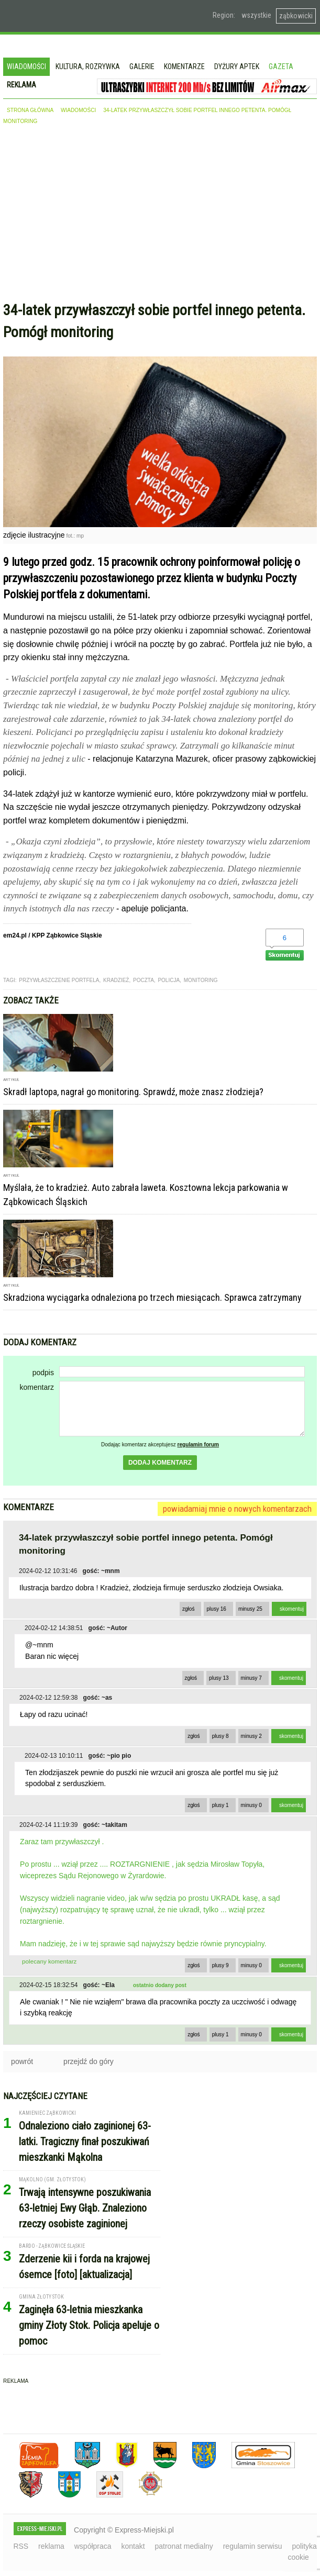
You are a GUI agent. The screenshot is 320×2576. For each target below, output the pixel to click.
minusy (250, 1609)
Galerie (142, 66)
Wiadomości (26, 66)
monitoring (201, 980)
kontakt (133, 2546)
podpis (43, 1372)
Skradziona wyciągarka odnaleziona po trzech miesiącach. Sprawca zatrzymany (152, 1297)
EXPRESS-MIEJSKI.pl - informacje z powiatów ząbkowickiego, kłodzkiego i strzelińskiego (76, 16)
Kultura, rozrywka (88, 66)
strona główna (30, 110)
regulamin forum (198, 1444)
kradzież (116, 980)
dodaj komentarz (160, 1462)
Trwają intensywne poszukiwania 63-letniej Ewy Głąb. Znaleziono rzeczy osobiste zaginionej (85, 2208)
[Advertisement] (160, 215)
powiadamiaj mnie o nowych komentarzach (237, 1508)
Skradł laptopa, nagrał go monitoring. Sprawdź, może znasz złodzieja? (133, 1091)
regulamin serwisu (252, 2546)
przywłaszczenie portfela (59, 980)
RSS (20, 2546)
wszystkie (256, 15)
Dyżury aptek (236, 66)
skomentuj (292, 1609)
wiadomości (78, 110)
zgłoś (188, 1609)
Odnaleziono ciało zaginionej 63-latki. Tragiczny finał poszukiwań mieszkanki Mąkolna (85, 2142)
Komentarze (184, 66)
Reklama (21, 85)
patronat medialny (184, 2546)
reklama (51, 2546)
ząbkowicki (296, 16)
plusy (216, 1609)
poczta (143, 980)
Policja (169, 980)
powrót (22, 2061)
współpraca (93, 2546)
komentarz (37, 1387)
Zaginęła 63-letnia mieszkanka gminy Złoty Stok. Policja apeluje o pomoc (89, 2325)
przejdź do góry (88, 2061)
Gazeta (281, 66)
